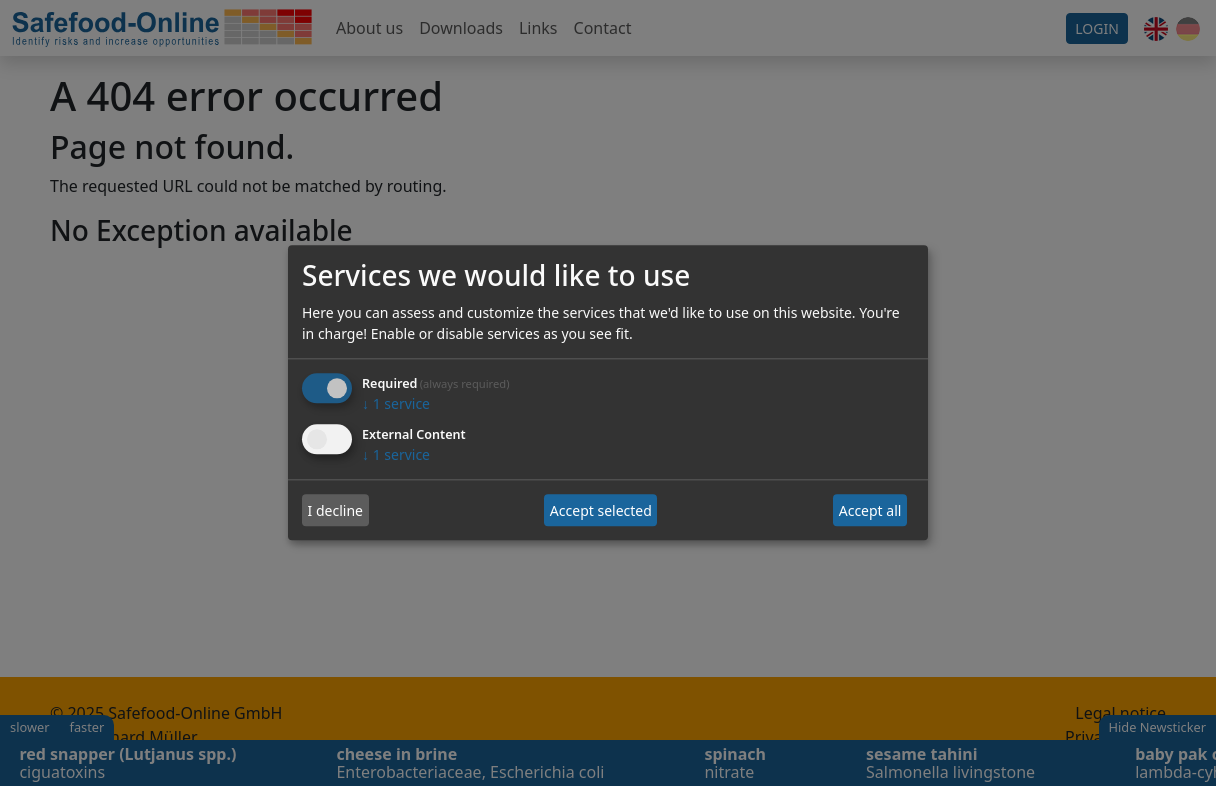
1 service (396, 404)
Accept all (870, 510)
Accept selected (601, 510)
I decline (335, 510)
